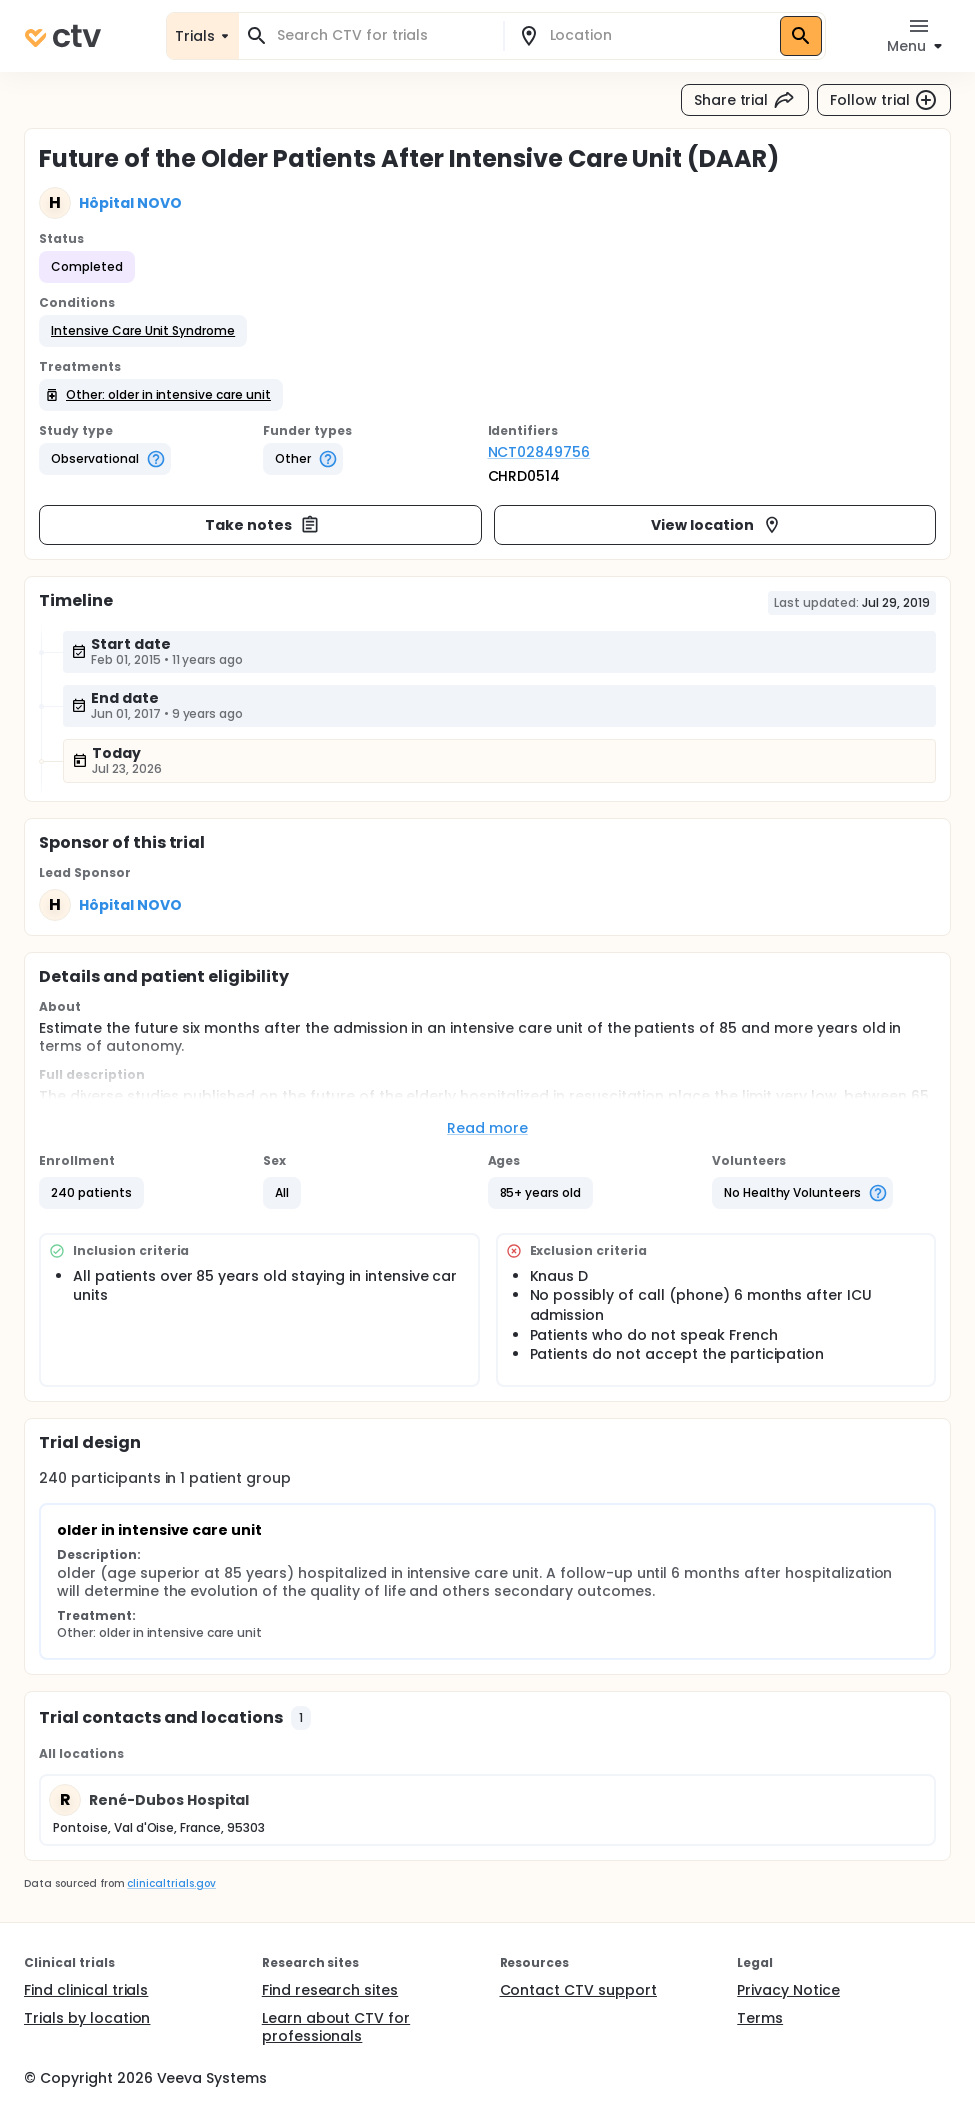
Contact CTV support (578, 1990)
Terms (760, 2018)
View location (716, 525)
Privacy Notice (788, 1990)
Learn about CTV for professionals (336, 2027)
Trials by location (87, 2018)
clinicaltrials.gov (171, 1883)
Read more (487, 1128)
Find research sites (330, 1990)
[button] (143, 331)
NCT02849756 (539, 452)
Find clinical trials (86, 1990)
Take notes (262, 525)
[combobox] (383, 35)
